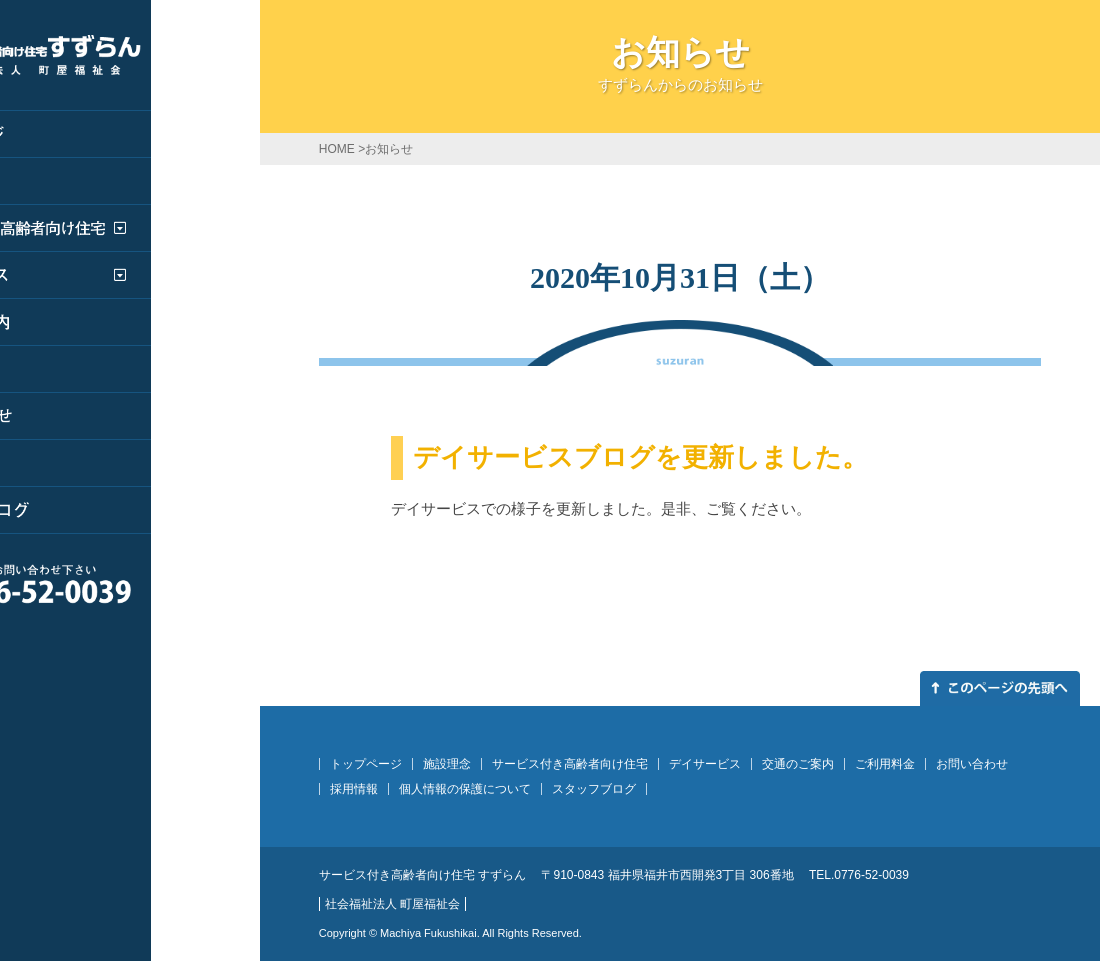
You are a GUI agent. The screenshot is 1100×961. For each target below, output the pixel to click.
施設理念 (447, 764)
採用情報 (354, 789)
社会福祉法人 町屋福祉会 (392, 904)
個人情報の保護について (465, 789)
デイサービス (705, 764)
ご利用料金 (885, 764)
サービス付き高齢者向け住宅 (570, 764)
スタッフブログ (594, 789)
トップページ (366, 764)
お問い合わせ (972, 764)
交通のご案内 (798, 764)
